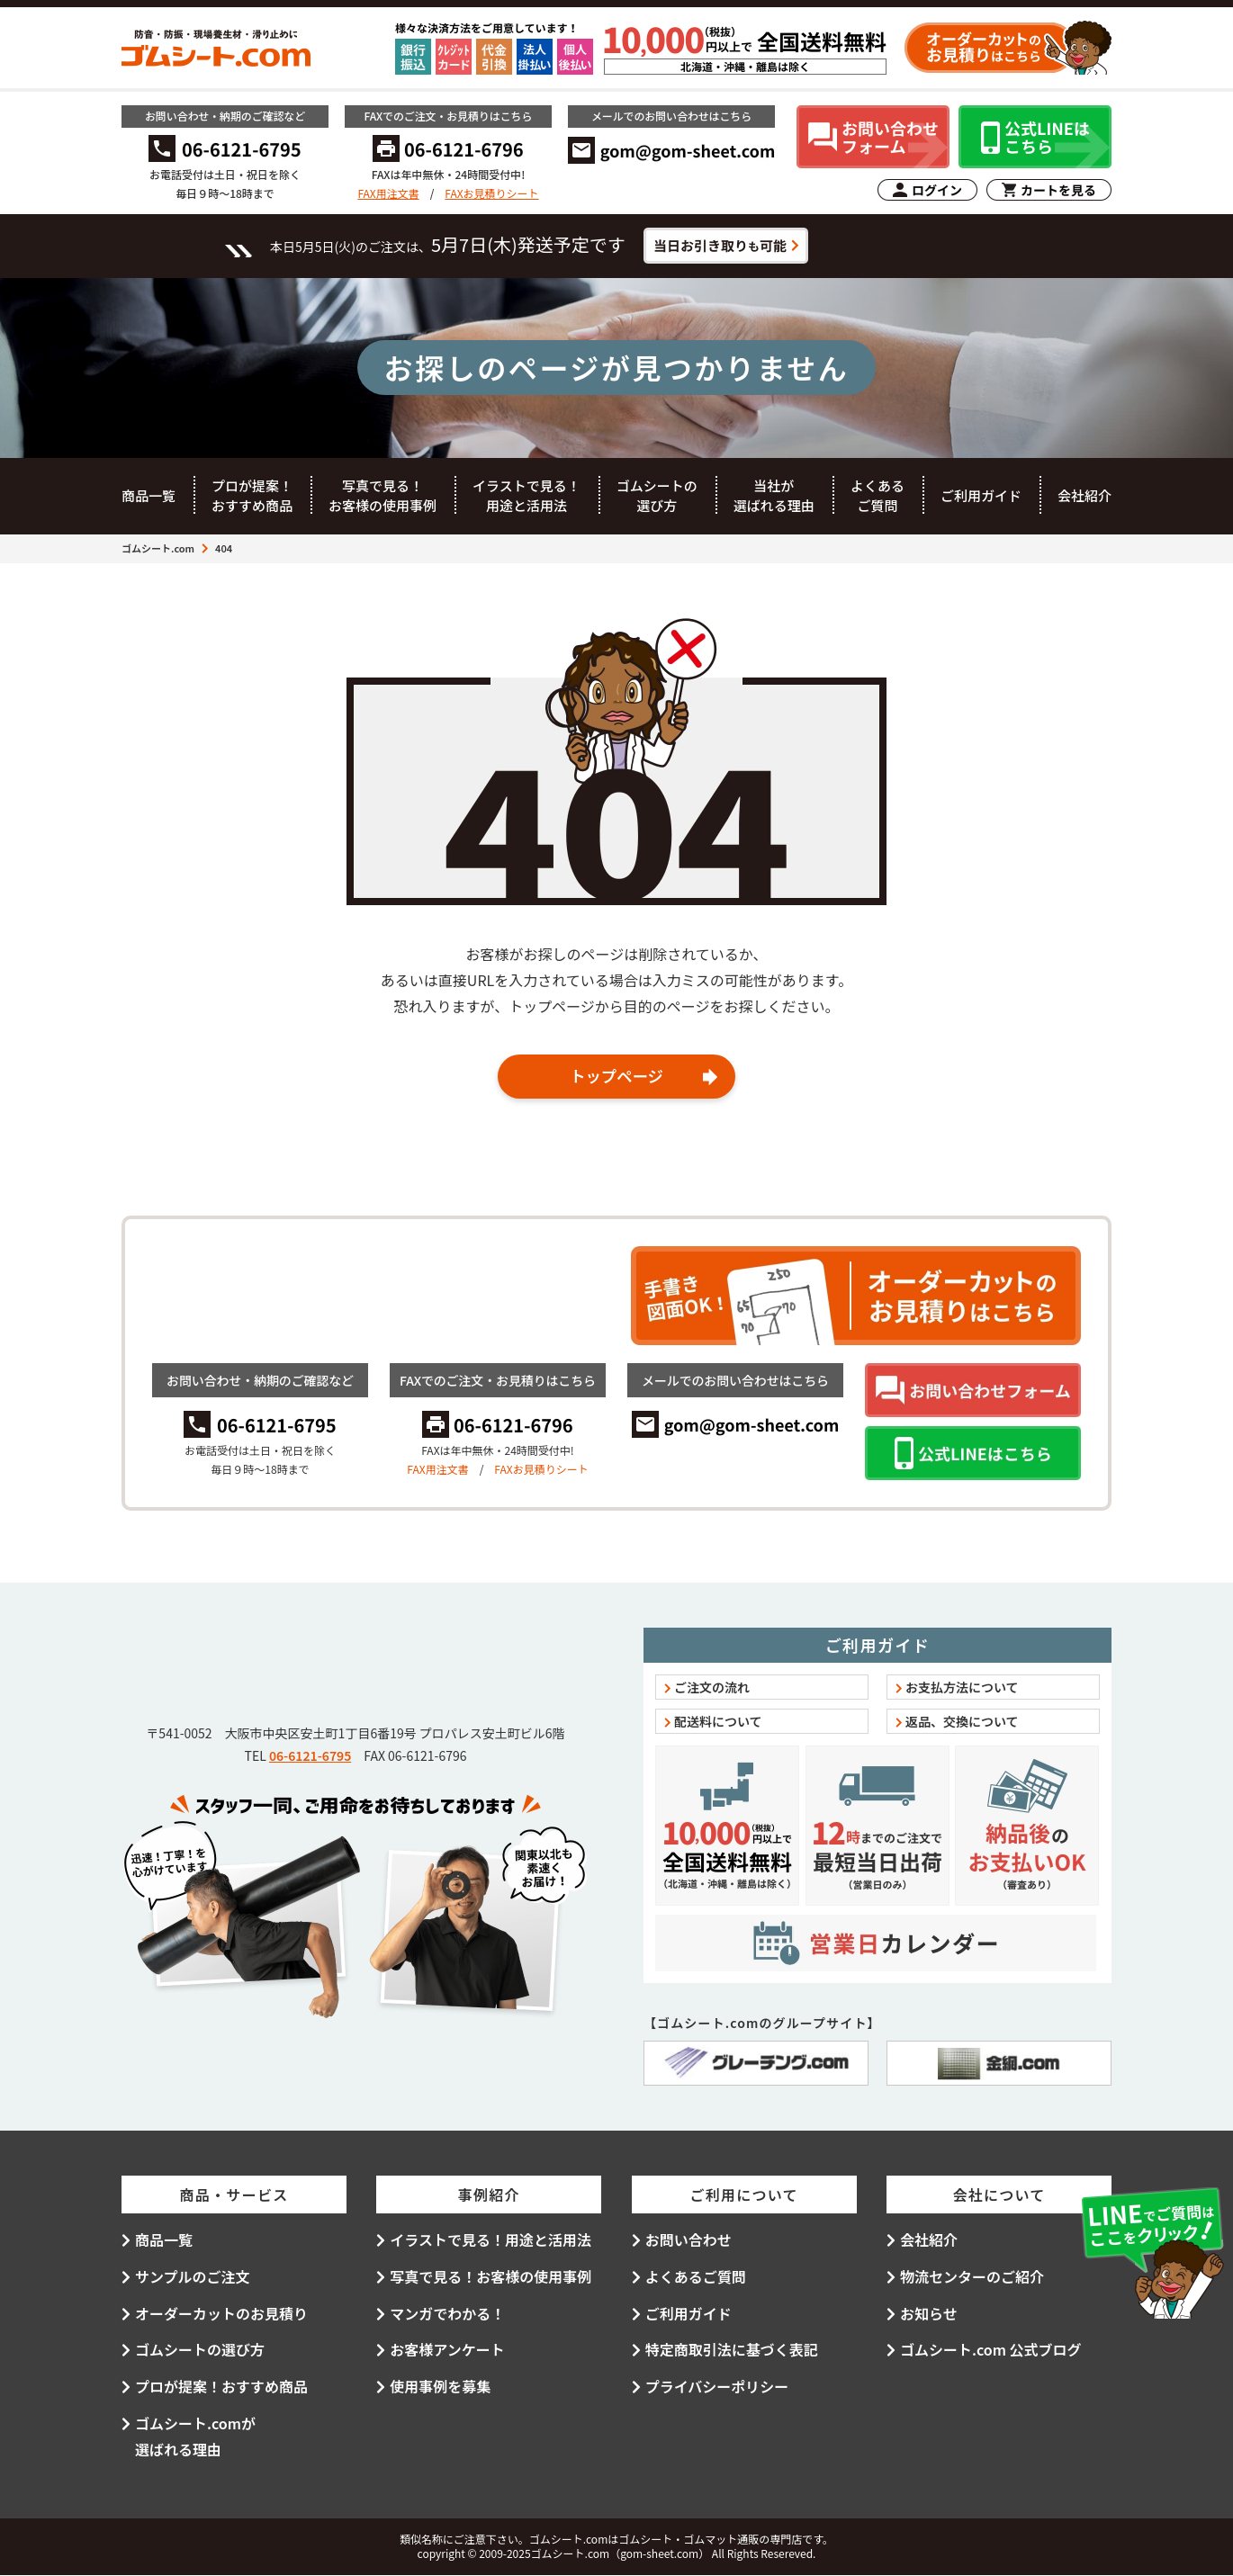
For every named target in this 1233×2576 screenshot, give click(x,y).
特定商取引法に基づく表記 (731, 2350)
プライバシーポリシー (717, 2387)
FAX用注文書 (387, 193)
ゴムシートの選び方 (657, 496)
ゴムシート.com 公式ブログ (991, 2350)
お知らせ (929, 2313)
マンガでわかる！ (447, 2313)
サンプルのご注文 (192, 2277)
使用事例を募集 (440, 2387)
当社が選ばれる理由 (774, 496)
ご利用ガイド (981, 495)
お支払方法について (962, 1688)
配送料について (718, 1722)
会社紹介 (1085, 495)
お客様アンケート (447, 2350)
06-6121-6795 (310, 1756)
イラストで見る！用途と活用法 (526, 496)
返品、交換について (962, 1722)
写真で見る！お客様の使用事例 (382, 496)
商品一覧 (149, 495)
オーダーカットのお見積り (221, 2313)
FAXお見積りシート (491, 193)
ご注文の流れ (712, 1688)
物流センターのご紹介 (972, 2277)
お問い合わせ (688, 2240)
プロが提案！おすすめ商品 (252, 496)
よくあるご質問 (877, 496)
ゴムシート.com (158, 548)
